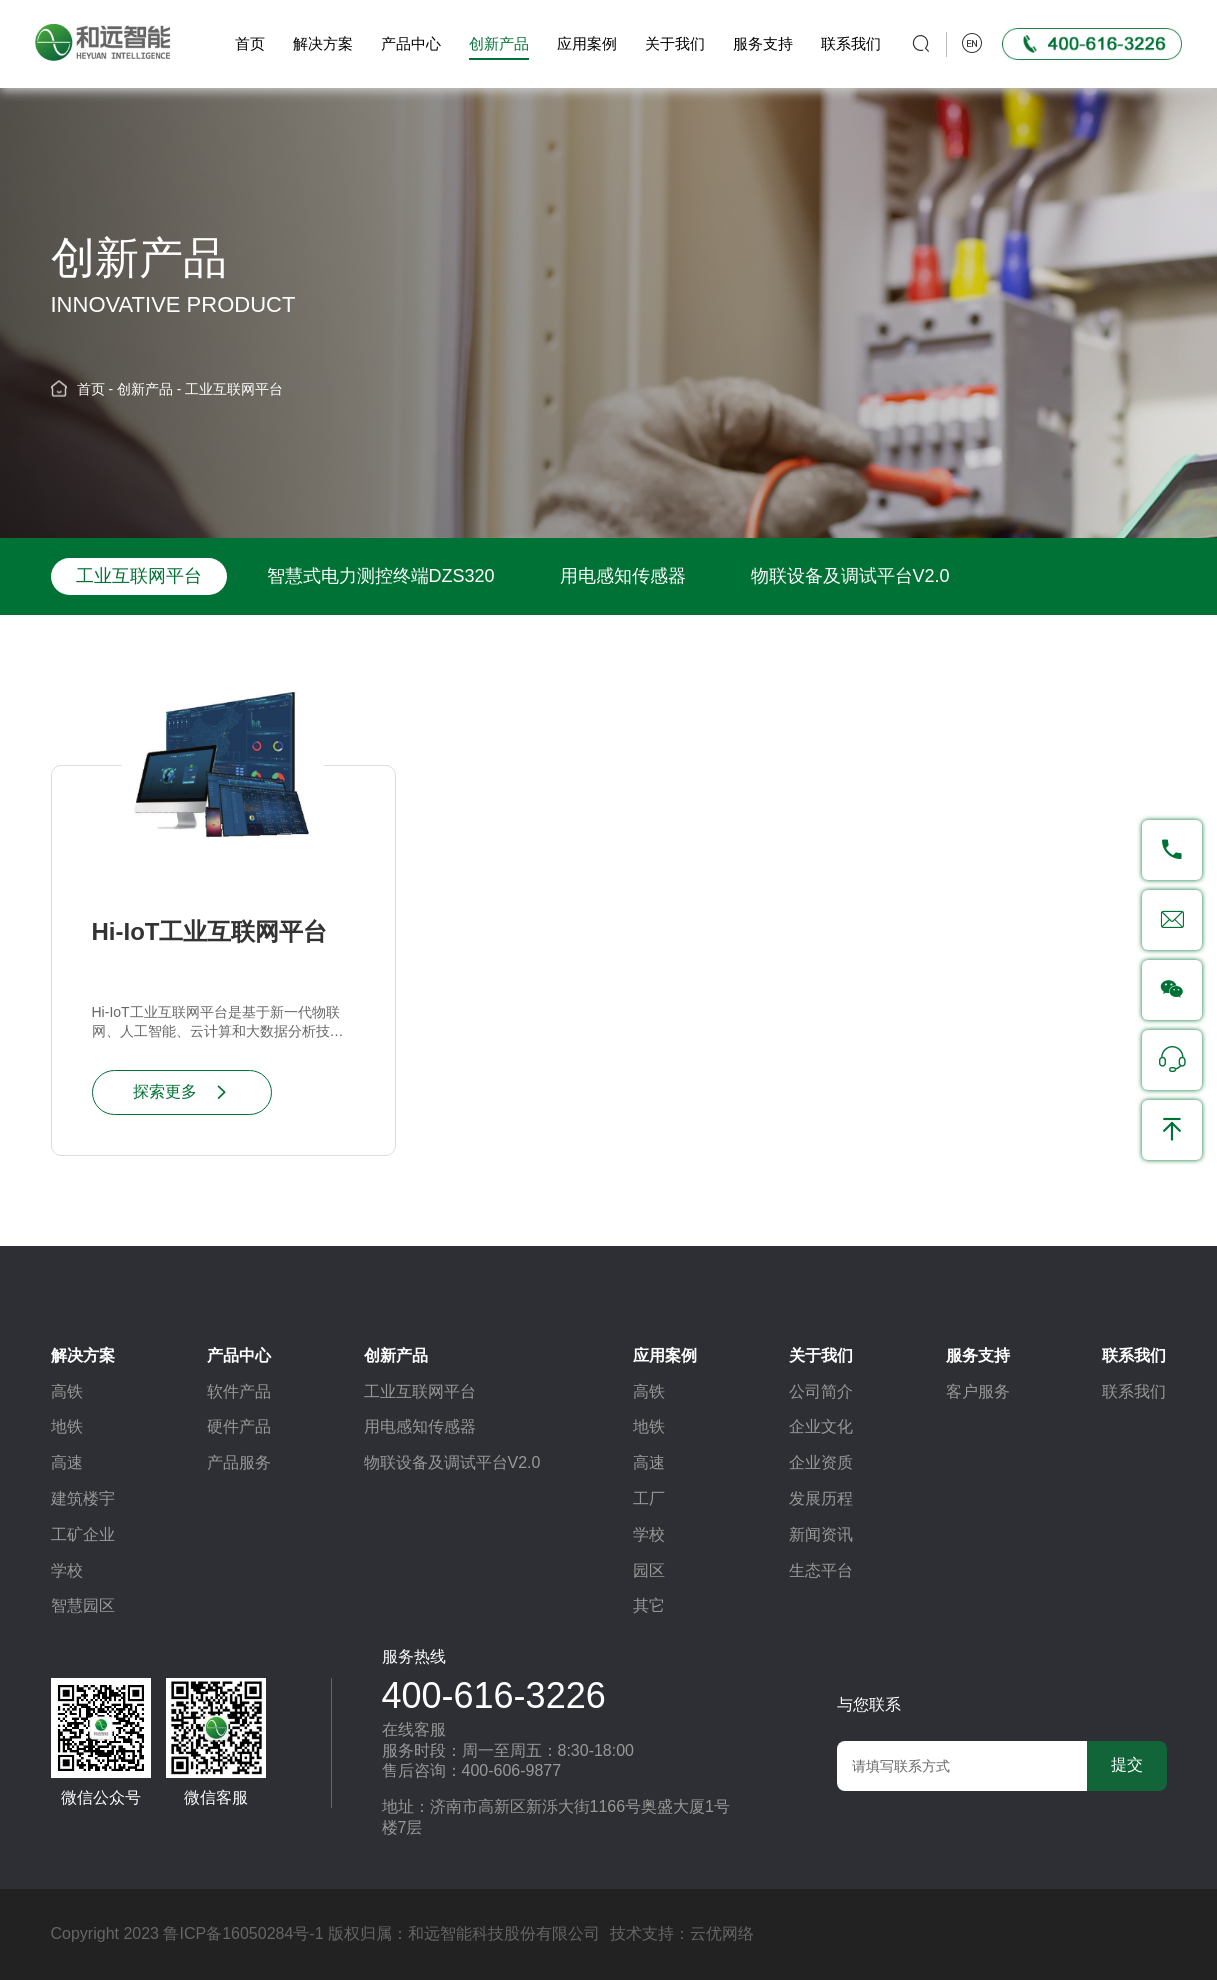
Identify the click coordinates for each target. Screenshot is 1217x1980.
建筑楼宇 (83, 1498)
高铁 (67, 1391)
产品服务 (239, 1462)
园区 (649, 1570)
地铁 (67, 1426)
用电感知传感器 (623, 576)
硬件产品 (239, 1426)
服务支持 (758, 43)
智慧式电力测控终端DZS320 (381, 576)
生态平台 (821, 1570)
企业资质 (821, 1462)
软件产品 (239, 1391)
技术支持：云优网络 (682, 1933)
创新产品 (494, 43)
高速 (67, 1462)
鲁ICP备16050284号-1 (243, 1933)
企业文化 (821, 1426)
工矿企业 (83, 1534)
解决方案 (318, 43)
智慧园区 (83, 1605)
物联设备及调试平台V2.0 (850, 576)
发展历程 (821, 1498)
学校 (67, 1570)
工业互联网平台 (234, 388)
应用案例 (582, 43)
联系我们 (846, 43)
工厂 (649, 1498)
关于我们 (670, 43)
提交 (1127, 1764)
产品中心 (406, 43)
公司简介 (821, 1391)
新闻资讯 (821, 1534)
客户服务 (978, 1391)
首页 (245, 43)
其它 (649, 1605)
